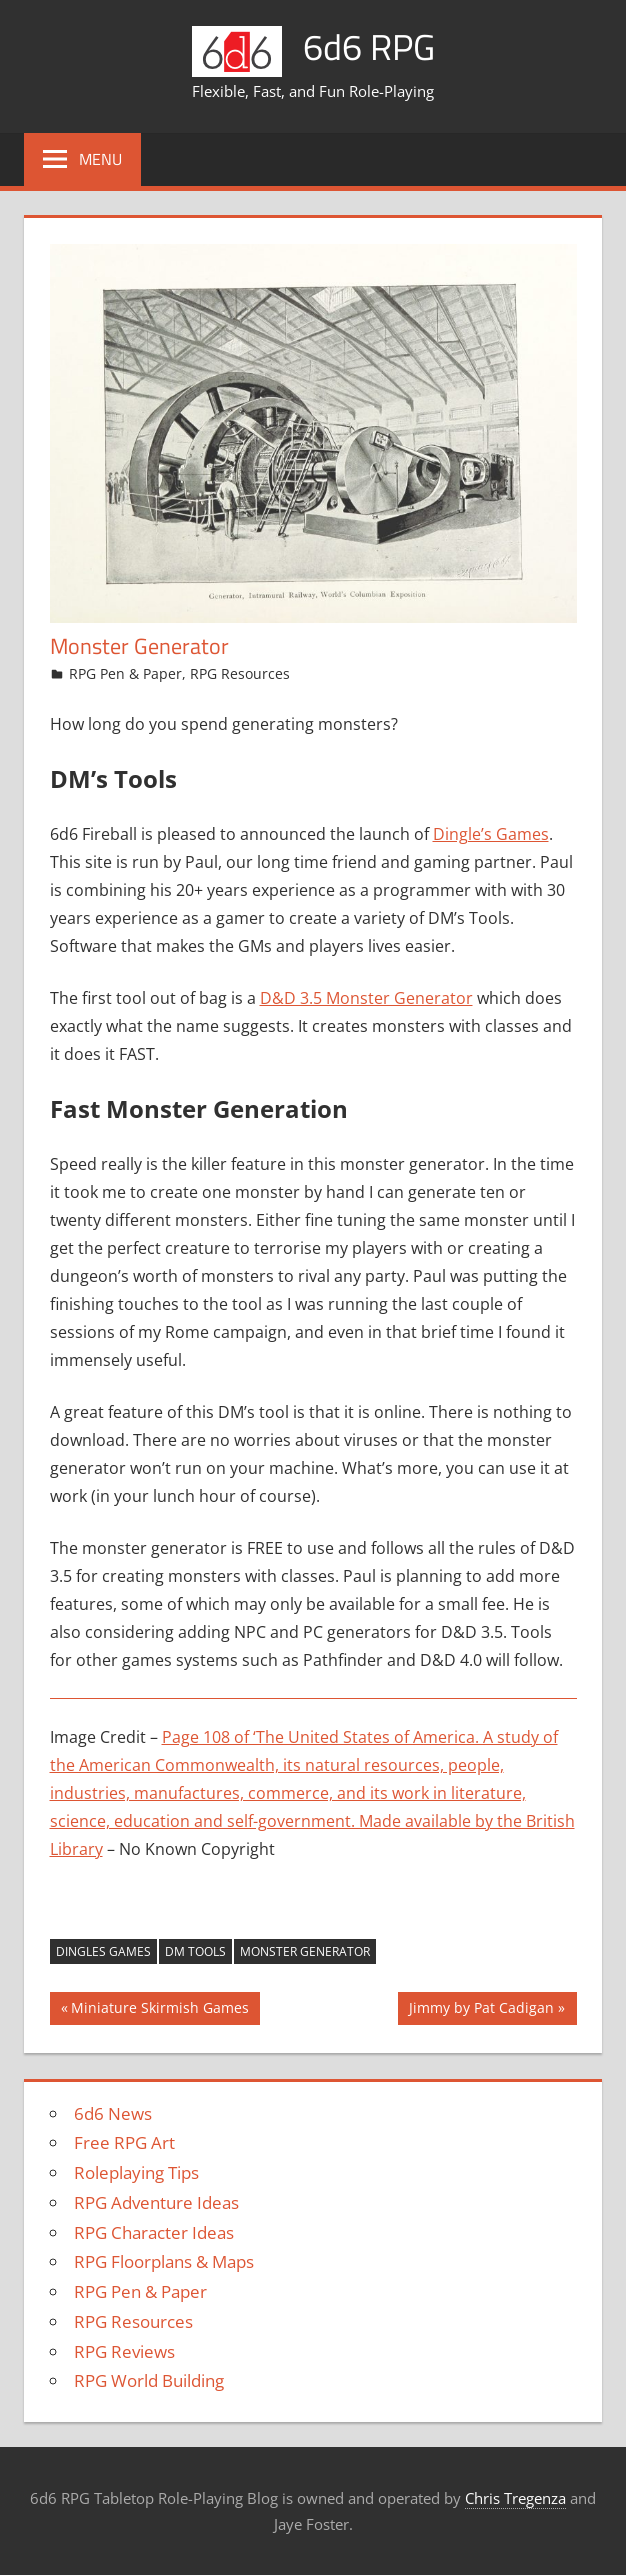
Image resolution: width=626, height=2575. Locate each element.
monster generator (305, 1951)
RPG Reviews (124, 2351)
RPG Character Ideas (154, 2232)
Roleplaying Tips (136, 2172)
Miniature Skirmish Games (159, 2010)
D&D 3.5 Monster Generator (366, 998)
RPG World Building (149, 2380)
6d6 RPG (369, 46)
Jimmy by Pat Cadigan (481, 2010)
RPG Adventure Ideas (156, 2202)
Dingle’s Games (491, 834)
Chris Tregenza (515, 2498)
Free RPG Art (124, 2142)
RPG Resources (240, 673)
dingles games (103, 1951)
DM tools (195, 1951)
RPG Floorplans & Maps (164, 2261)
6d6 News (113, 2113)
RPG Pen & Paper (125, 673)
